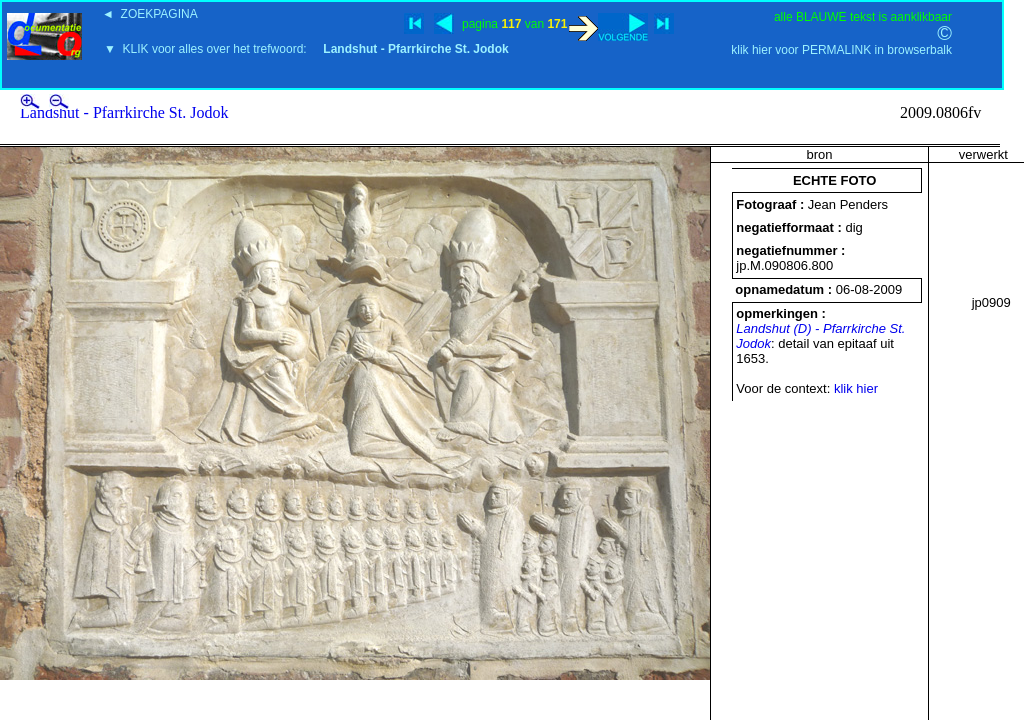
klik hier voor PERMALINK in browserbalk (841, 50)
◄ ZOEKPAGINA (150, 14)
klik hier (856, 388)
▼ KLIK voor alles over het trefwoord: (306, 49)
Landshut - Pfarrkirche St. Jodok (124, 112)
